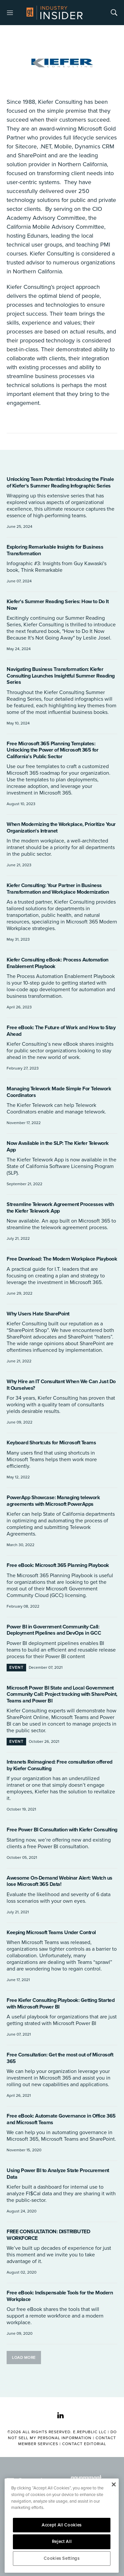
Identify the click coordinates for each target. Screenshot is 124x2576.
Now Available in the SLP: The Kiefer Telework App (58, 1146)
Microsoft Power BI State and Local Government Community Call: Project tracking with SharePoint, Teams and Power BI (62, 1694)
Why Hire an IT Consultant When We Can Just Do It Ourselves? (61, 1384)
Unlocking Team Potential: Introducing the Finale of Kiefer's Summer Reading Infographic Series (60, 482)
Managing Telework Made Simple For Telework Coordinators (59, 1092)
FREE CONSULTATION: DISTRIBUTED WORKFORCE (48, 2235)
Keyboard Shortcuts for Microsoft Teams (51, 1442)
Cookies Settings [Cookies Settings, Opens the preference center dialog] (62, 2558)
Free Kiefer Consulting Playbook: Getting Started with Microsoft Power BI (60, 2003)
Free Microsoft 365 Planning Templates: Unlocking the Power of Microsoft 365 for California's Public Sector (52, 750)
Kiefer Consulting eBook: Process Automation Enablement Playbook (57, 963)
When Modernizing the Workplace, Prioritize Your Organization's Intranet (61, 827)
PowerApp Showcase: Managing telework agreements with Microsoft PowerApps (53, 1500)
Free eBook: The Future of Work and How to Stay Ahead (61, 1030)
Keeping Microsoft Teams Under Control (51, 1932)
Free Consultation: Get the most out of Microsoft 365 (60, 2058)
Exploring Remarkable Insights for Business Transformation (55, 550)
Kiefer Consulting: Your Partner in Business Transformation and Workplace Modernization (58, 888)
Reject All (62, 2541)
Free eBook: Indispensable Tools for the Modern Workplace (60, 2296)
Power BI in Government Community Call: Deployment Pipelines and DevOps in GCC (54, 1630)
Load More (24, 2357)
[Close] (113, 2484)
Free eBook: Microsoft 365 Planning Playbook (58, 1565)
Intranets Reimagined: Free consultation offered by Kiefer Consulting (59, 1765)
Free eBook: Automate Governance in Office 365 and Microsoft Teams (61, 2119)
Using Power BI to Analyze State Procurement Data (58, 2173)
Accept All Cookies (62, 2525)
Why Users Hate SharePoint (38, 1313)
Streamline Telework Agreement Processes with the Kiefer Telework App (60, 1207)
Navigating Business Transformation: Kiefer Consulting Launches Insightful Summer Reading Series (61, 675)
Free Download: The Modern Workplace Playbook (62, 1259)
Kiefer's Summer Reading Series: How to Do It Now (57, 604)
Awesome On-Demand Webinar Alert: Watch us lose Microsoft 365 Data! (59, 1881)
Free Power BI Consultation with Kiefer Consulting (62, 1829)
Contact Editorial (84, 2443)
